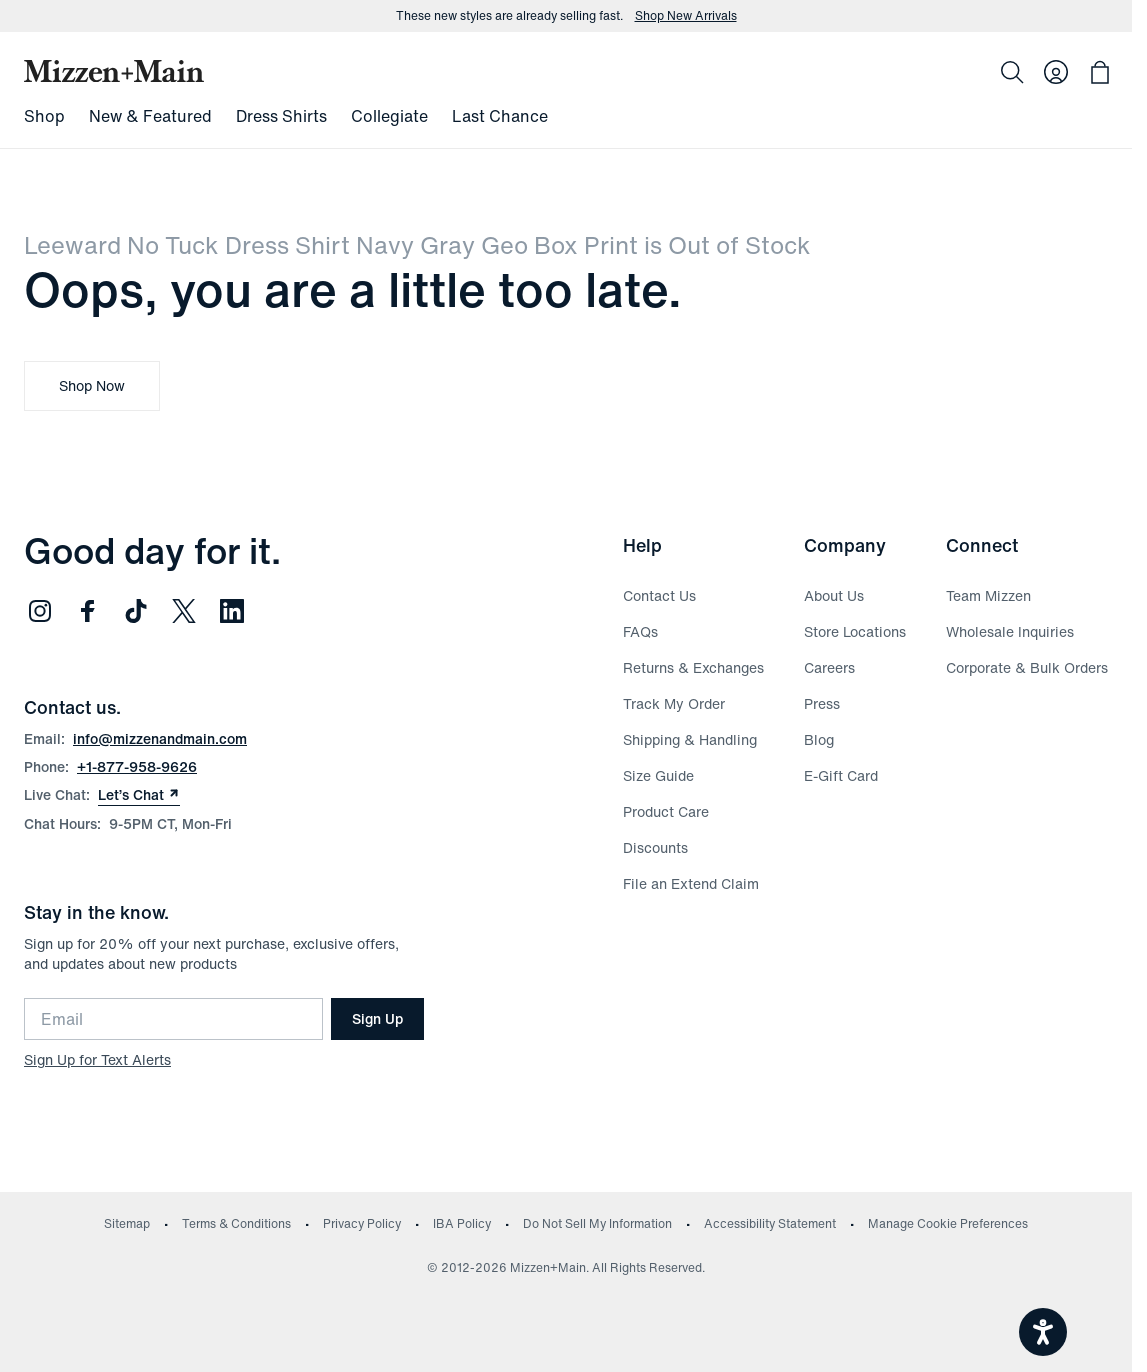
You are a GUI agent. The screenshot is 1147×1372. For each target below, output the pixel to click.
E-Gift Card (841, 775)
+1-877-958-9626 (137, 766)
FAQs (640, 631)
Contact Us (659, 595)
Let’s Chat (139, 795)
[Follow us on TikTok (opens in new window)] (136, 611)
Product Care (666, 811)
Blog (819, 739)
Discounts (655, 847)
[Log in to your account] (1056, 72)
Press (822, 703)
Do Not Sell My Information (597, 1223)
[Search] (1012, 72)
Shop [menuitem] (44, 116)
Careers (829, 667)
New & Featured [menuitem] (150, 116)
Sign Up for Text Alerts (97, 1059)
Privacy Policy (362, 1223)
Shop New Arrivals (686, 16)
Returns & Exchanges (693, 667)
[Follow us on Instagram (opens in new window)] (40, 611)
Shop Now (92, 385)
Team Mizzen (988, 595)
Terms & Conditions (236, 1223)
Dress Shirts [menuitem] (281, 116)
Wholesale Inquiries (1010, 631)
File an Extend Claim (691, 883)
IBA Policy (462, 1223)
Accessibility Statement (770, 1223)
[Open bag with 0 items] (1100, 72)
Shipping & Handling (690, 739)
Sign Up (377, 1018)
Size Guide (658, 775)
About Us (834, 595)
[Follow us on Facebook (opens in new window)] (88, 611)
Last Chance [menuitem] (500, 116)
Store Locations (855, 631)
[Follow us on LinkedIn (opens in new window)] (232, 611)
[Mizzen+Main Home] (114, 71)
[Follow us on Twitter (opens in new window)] (184, 611)
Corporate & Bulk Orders (1027, 667)
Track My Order (674, 703)
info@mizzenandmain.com (160, 738)
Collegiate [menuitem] (389, 116)
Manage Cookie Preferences (948, 1223)
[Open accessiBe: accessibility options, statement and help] (1043, 1332)
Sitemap (127, 1223)
